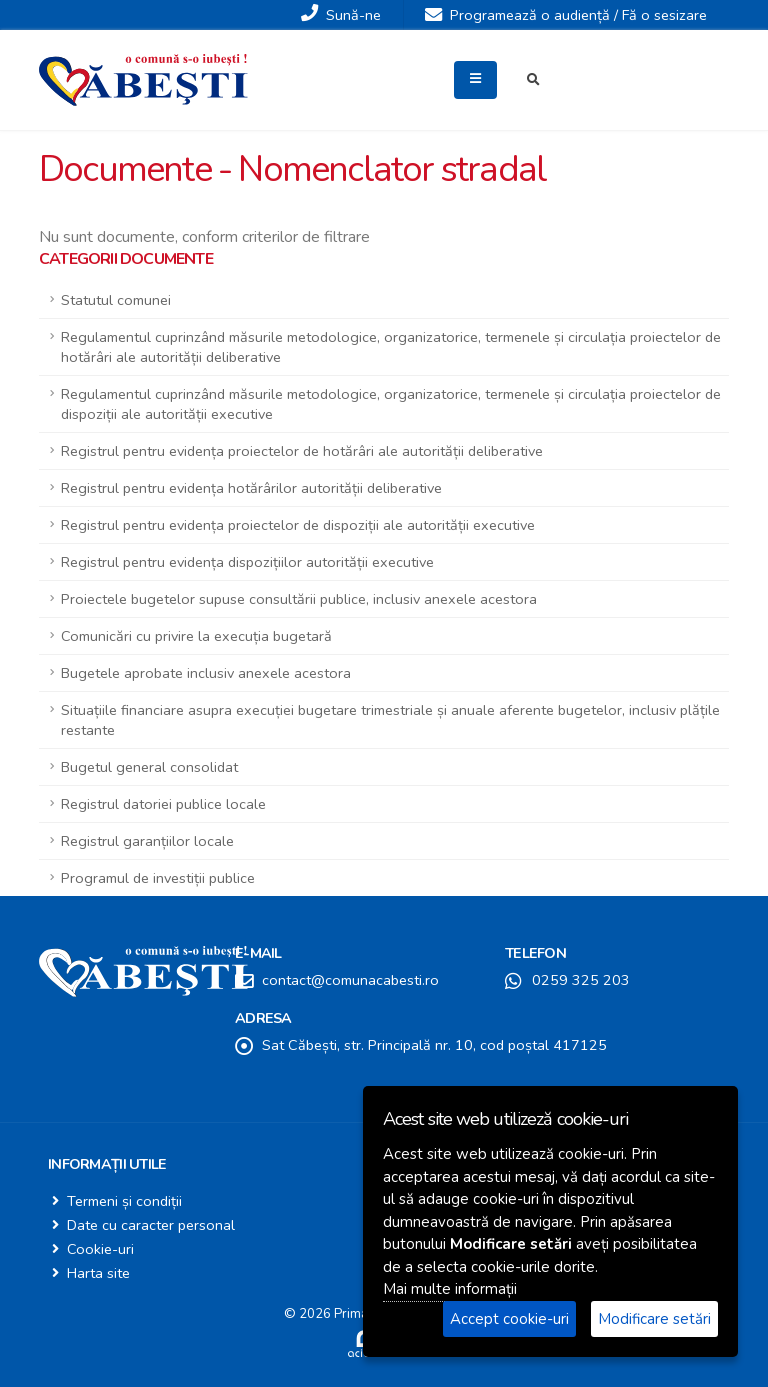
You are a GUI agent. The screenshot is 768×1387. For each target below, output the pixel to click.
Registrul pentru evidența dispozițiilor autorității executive (247, 562)
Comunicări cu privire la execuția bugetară (196, 636)
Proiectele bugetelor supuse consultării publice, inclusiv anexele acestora (299, 599)
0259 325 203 (581, 980)
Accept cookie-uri (509, 1319)
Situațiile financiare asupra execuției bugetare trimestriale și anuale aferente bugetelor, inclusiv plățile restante (390, 720)
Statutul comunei (116, 300)
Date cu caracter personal (151, 1225)
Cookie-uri (100, 1249)
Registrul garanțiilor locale (147, 841)
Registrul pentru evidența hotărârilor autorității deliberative (251, 488)
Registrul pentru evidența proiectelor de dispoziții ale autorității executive (298, 525)
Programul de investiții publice (158, 878)
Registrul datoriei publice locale (163, 804)
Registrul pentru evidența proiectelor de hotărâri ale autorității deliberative (302, 451)
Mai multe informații (450, 1289)
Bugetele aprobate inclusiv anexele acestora (206, 673)
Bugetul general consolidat (149, 767)
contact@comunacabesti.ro (350, 980)
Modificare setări (654, 1319)
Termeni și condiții (124, 1201)
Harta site (98, 1273)
